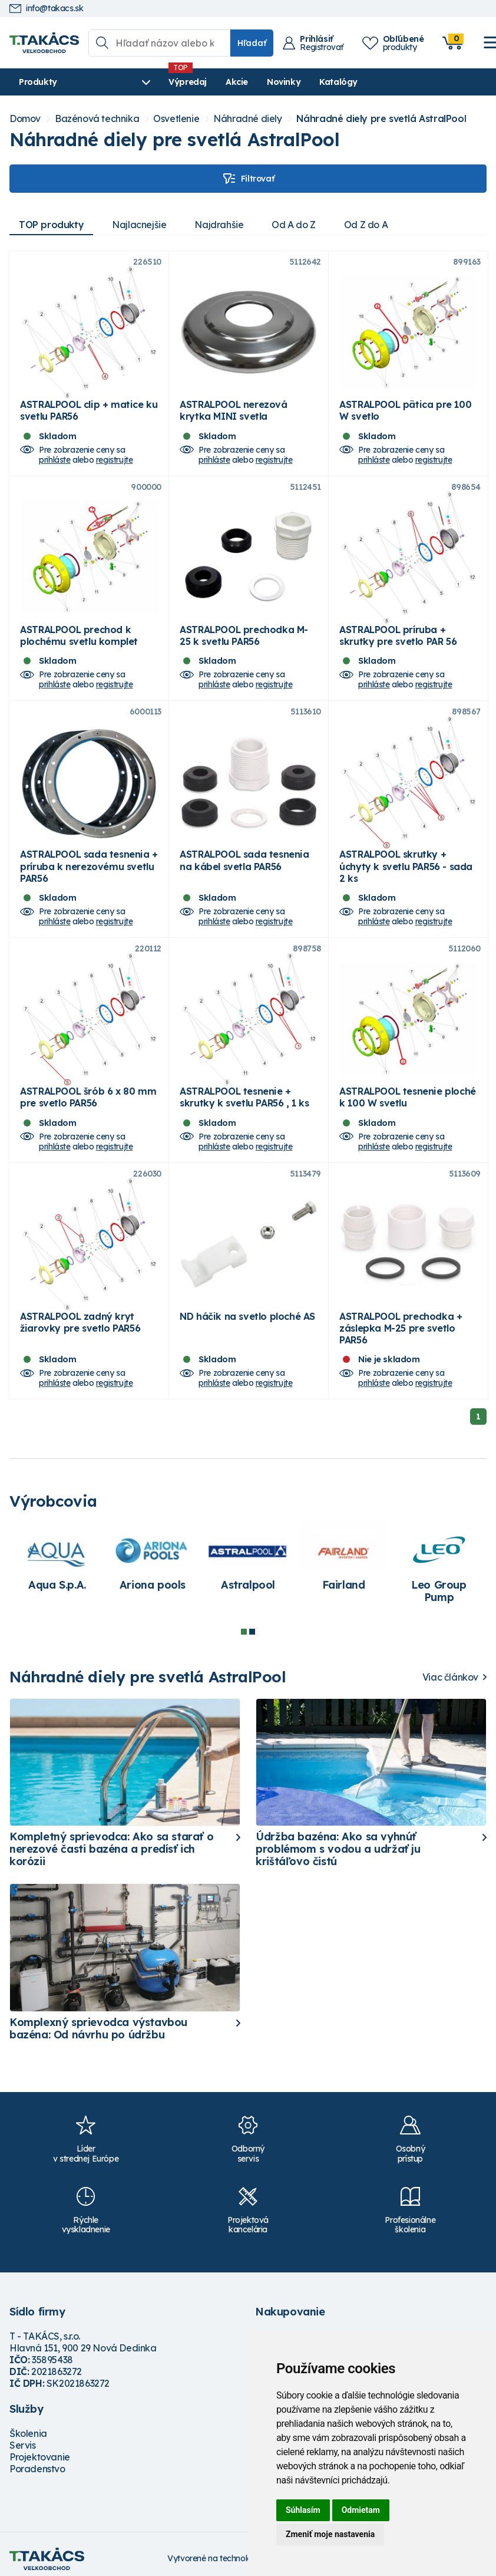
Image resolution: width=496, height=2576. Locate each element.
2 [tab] (252, 1632)
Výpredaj (187, 82)
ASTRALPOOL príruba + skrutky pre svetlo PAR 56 (398, 635)
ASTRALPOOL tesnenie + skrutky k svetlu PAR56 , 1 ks (244, 1097)
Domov (25, 118)
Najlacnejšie (139, 224)
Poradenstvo (37, 2469)
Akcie (237, 82)
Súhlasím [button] (303, 2510)
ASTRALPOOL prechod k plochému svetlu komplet (79, 635)
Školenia (28, 2433)
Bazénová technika (97, 118)
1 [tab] (244, 1632)
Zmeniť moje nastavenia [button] (330, 2534)
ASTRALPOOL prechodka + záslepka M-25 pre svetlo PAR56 (400, 1328)
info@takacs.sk (46, 9)
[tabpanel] (57, 1562)
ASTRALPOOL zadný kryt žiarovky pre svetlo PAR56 (80, 1322)
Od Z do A (366, 224)
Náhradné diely (247, 118)
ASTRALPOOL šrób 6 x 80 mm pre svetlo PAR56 (88, 1097)
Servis (22, 2445)
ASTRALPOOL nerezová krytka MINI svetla (233, 410)
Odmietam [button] (361, 2510)
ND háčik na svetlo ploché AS (247, 1316)
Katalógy (338, 82)
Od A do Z (293, 224)
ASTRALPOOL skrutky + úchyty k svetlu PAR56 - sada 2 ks (405, 866)
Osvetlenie (176, 118)
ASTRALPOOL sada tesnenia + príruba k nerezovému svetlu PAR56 (89, 866)
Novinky (283, 82)
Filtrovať (248, 179)
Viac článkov (450, 1677)
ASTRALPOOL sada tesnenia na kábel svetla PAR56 (244, 860)
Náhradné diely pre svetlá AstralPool (381, 118)
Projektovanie (39, 2457)
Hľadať (251, 43)
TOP (51, 224)
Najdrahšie (218, 224)
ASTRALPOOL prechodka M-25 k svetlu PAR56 (244, 635)
